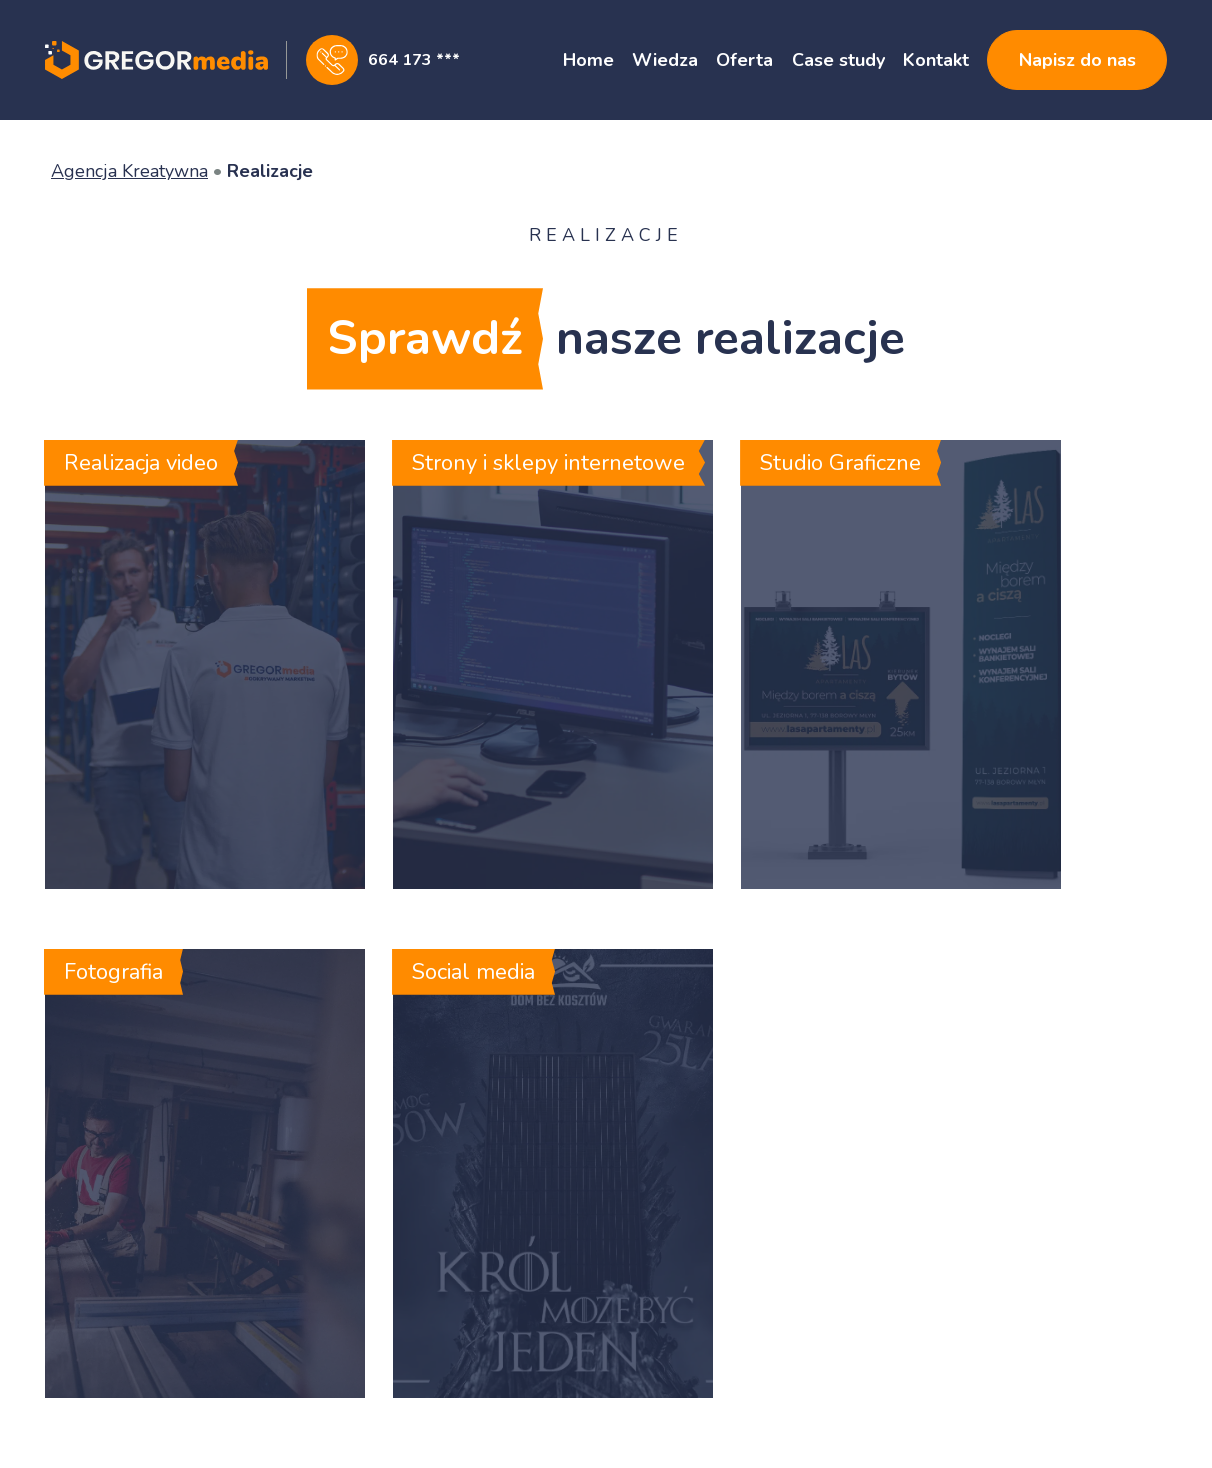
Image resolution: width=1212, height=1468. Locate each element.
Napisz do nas (1077, 60)
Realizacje (270, 171)
